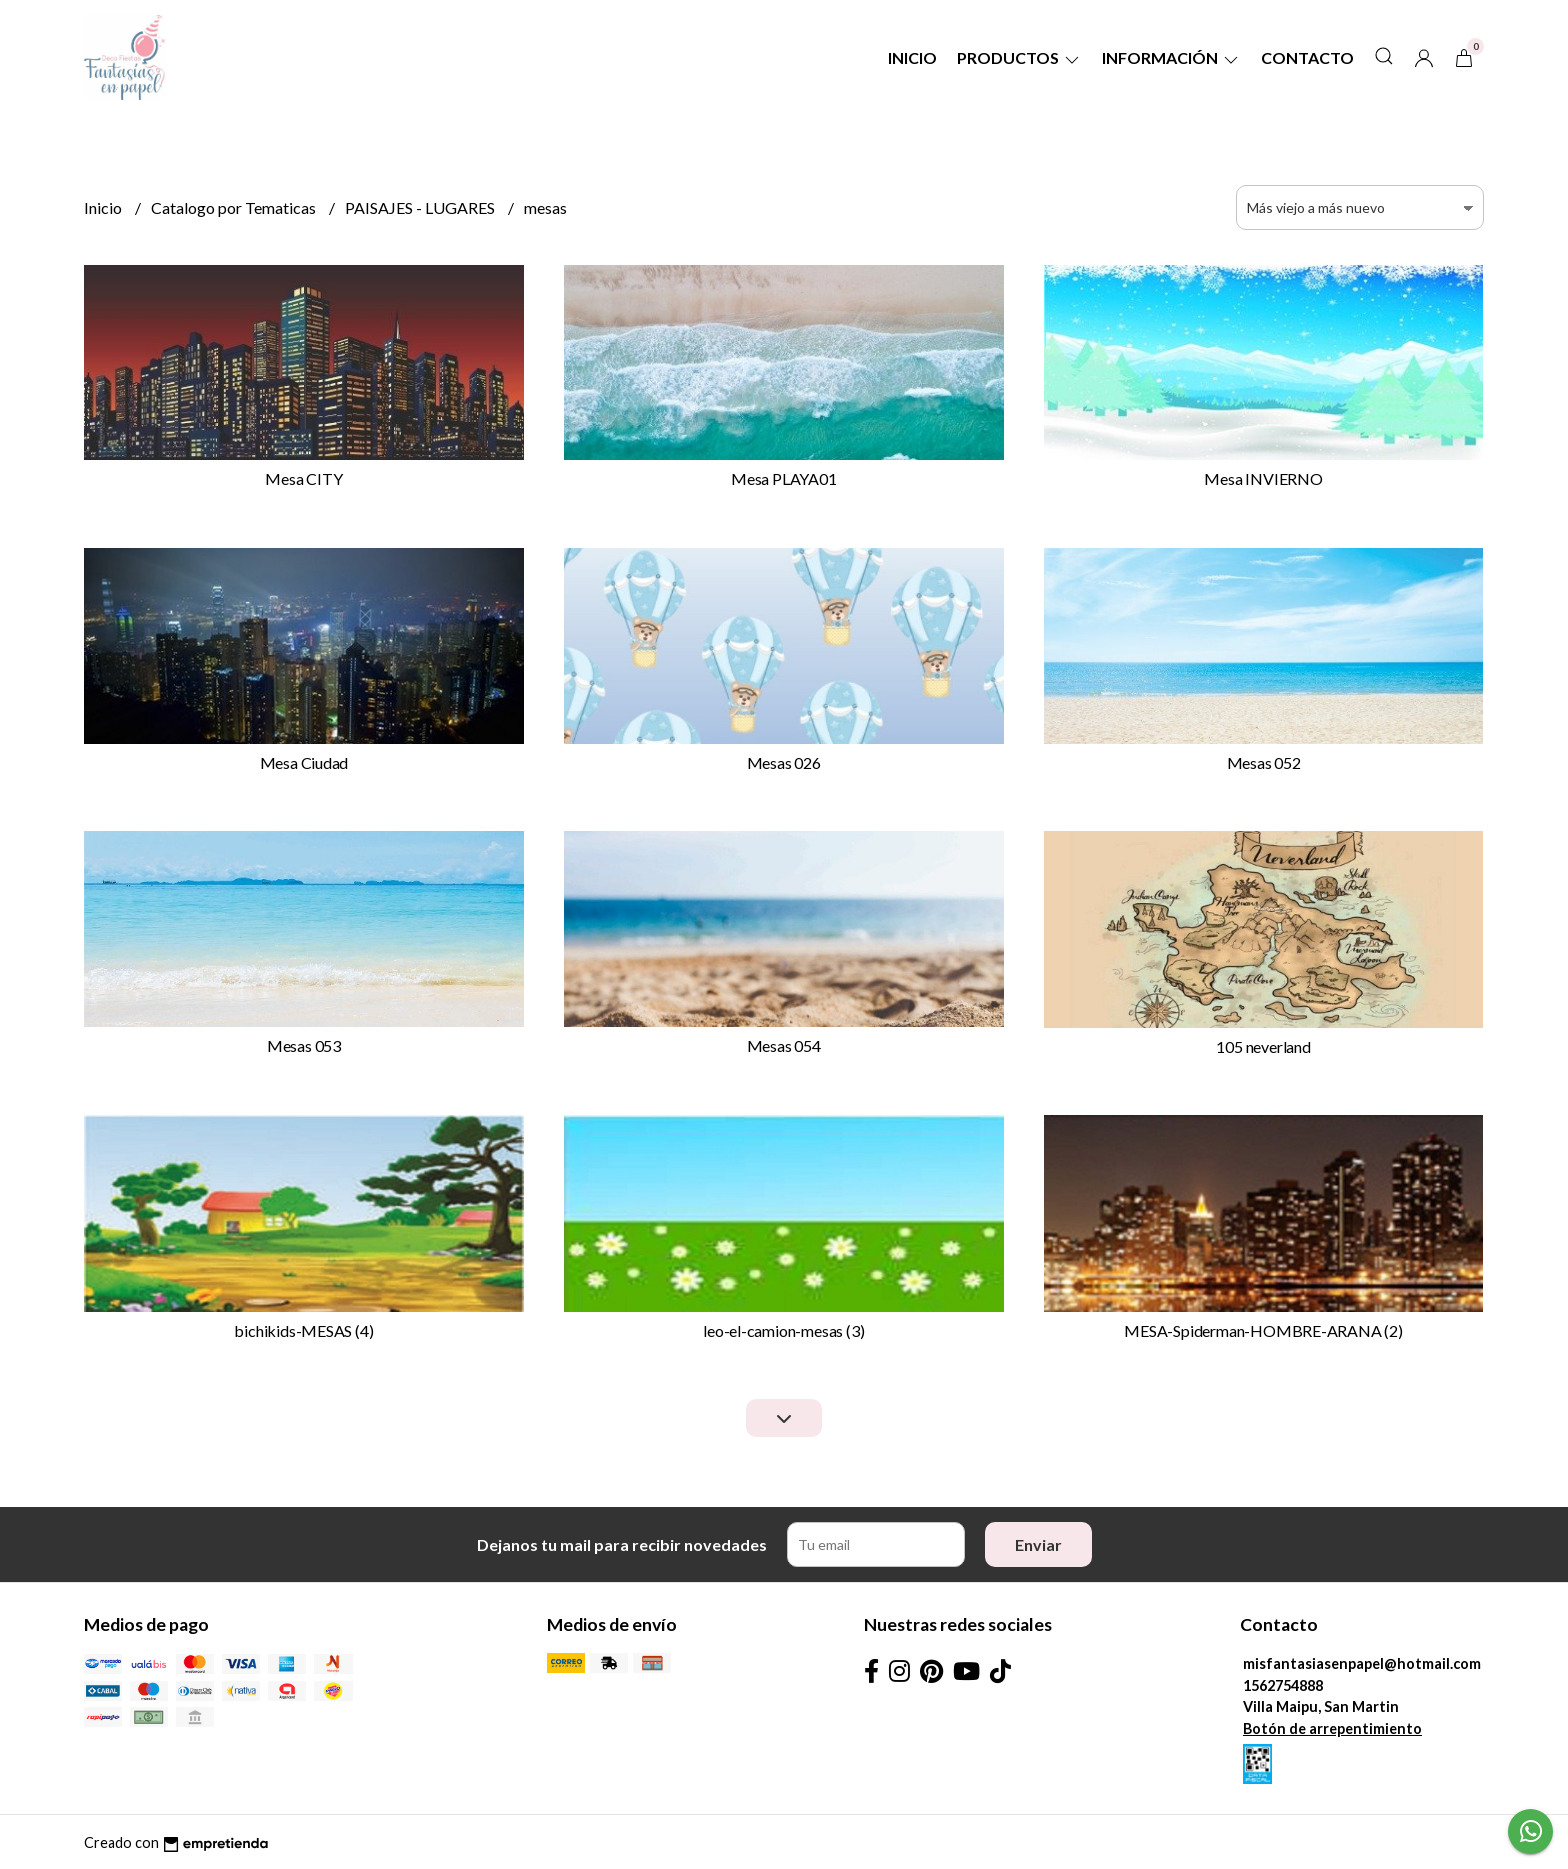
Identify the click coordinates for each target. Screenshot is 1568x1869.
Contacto (1307, 57)
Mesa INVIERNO (1263, 478)
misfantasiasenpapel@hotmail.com (1362, 1663)
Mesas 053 (304, 1045)
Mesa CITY (303, 478)
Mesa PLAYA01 (783, 478)
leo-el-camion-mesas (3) (783, 1330)
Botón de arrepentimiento (1332, 1728)
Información (1171, 57)
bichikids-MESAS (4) (303, 1330)
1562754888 (1283, 1685)
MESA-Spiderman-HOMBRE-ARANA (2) (1263, 1330)
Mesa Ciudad (304, 762)
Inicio (912, 57)
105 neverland (1263, 1046)
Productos (1019, 57)
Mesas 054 (784, 1045)
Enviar (1038, 1544)
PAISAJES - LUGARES (421, 207)
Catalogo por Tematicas (235, 207)
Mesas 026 (784, 762)
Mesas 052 (1264, 762)
